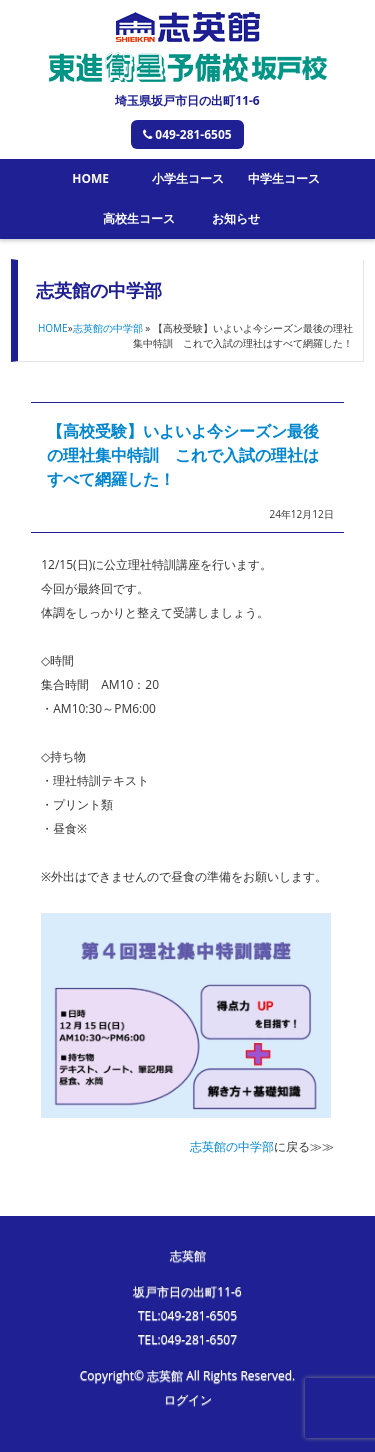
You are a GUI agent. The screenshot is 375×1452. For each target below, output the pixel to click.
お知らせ (236, 218)
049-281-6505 (187, 134)
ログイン (188, 1399)
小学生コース (188, 178)
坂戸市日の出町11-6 (187, 1291)
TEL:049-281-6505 (187, 1315)
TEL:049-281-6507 (187, 1339)
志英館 (188, 1255)
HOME (90, 178)
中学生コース (284, 178)
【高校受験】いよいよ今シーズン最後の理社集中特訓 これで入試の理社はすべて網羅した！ (183, 455)
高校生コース (139, 218)
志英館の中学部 (108, 328)
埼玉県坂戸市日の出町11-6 (187, 100)
